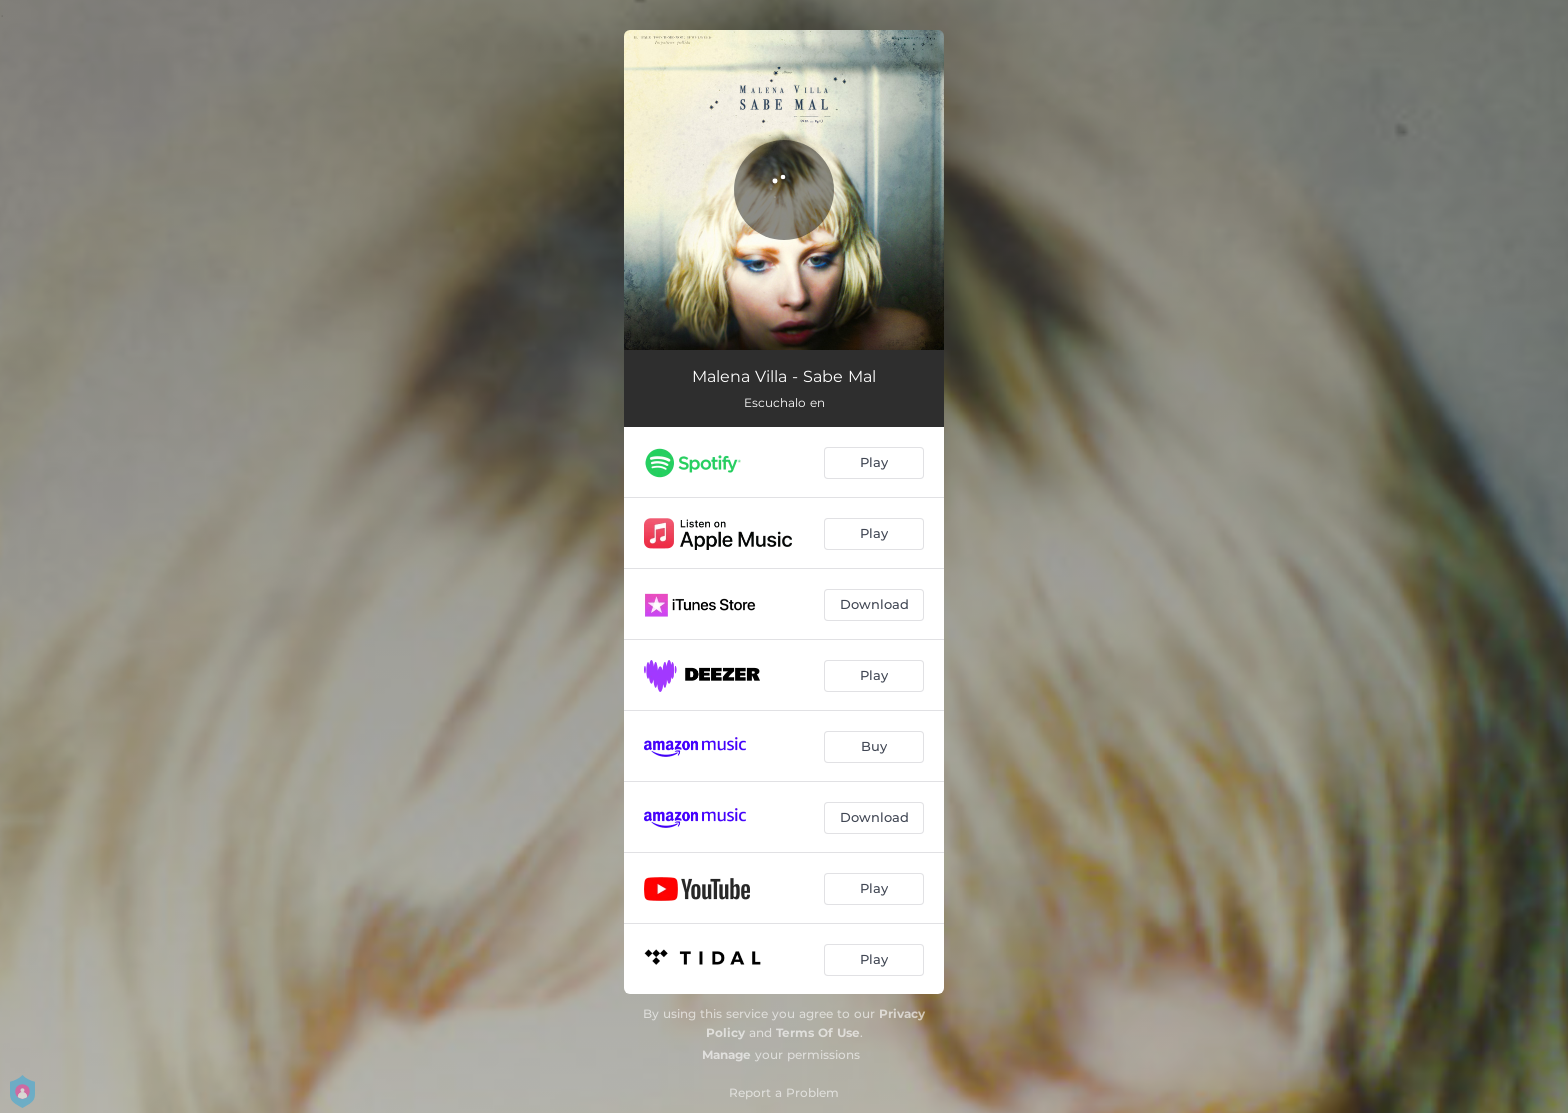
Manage (726, 1054)
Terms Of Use (818, 1032)
